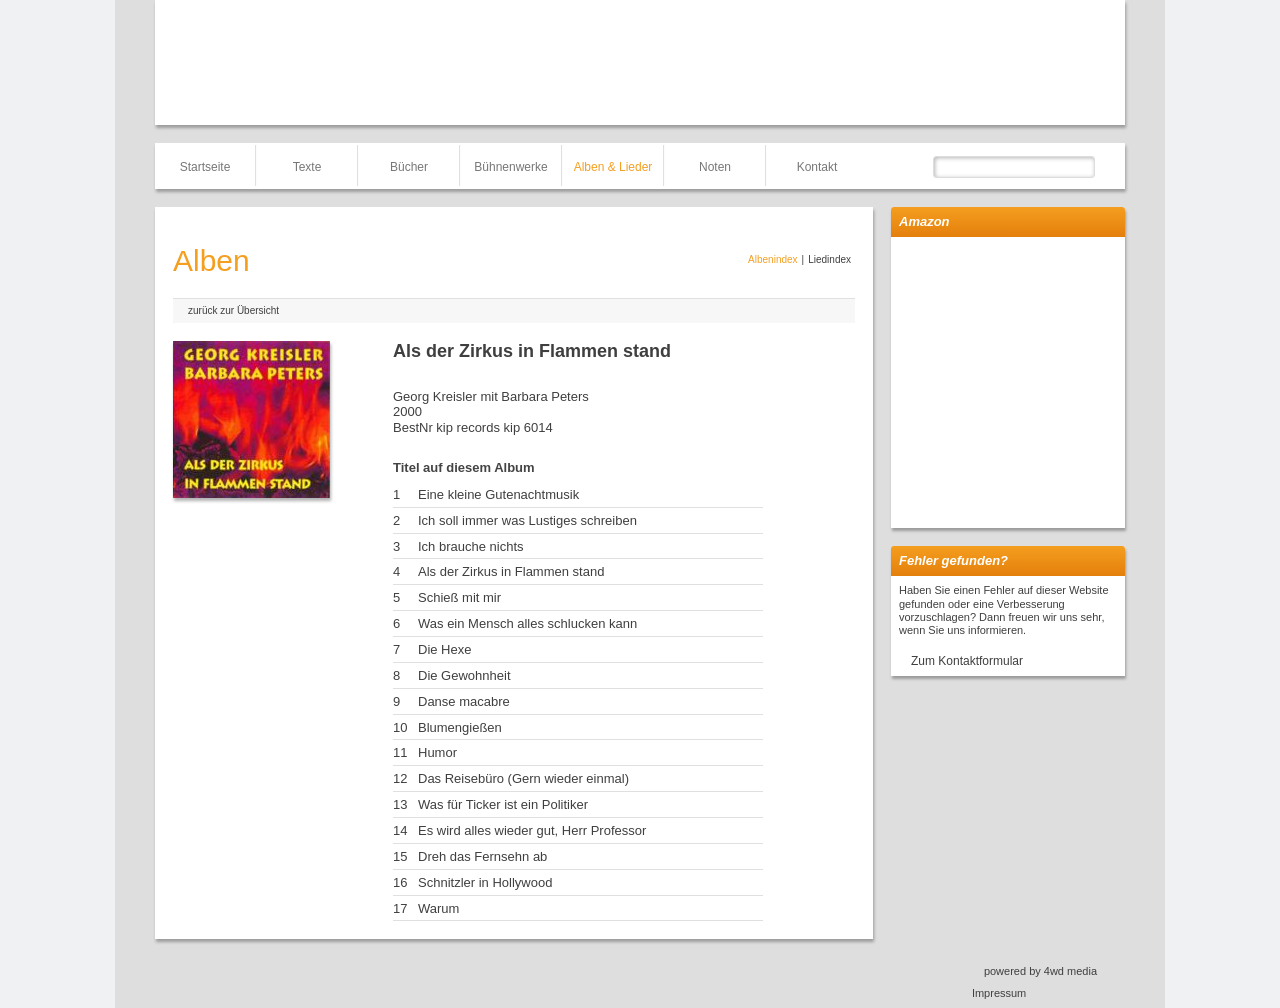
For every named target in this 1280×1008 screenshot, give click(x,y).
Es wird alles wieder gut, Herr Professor (532, 830)
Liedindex (829, 259)
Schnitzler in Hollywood (485, 882)
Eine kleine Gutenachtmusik (498, 494)
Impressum (999, 993)
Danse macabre (464, 701)
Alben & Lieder (613, 167)
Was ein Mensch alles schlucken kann (527, 623)
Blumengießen (460, 727)
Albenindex (772, 259)
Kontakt (817, 167)
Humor (437, 752)
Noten (715, 167)
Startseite (205, 167)
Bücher (409, 167)
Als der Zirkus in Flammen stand (511, 571)
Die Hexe (444, 649)
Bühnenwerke (510, 167)
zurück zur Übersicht (233, 310)
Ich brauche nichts (471, 546)
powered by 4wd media (1040, 971)
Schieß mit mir (459, 597)
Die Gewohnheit (464, 675)
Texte (307, 167)
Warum (438, 908)
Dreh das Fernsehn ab (482, 856)
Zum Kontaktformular (967, 661)
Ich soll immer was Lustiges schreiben (527, 520)
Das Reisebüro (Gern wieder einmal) (523, 778)
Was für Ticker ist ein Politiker (503, 804)
